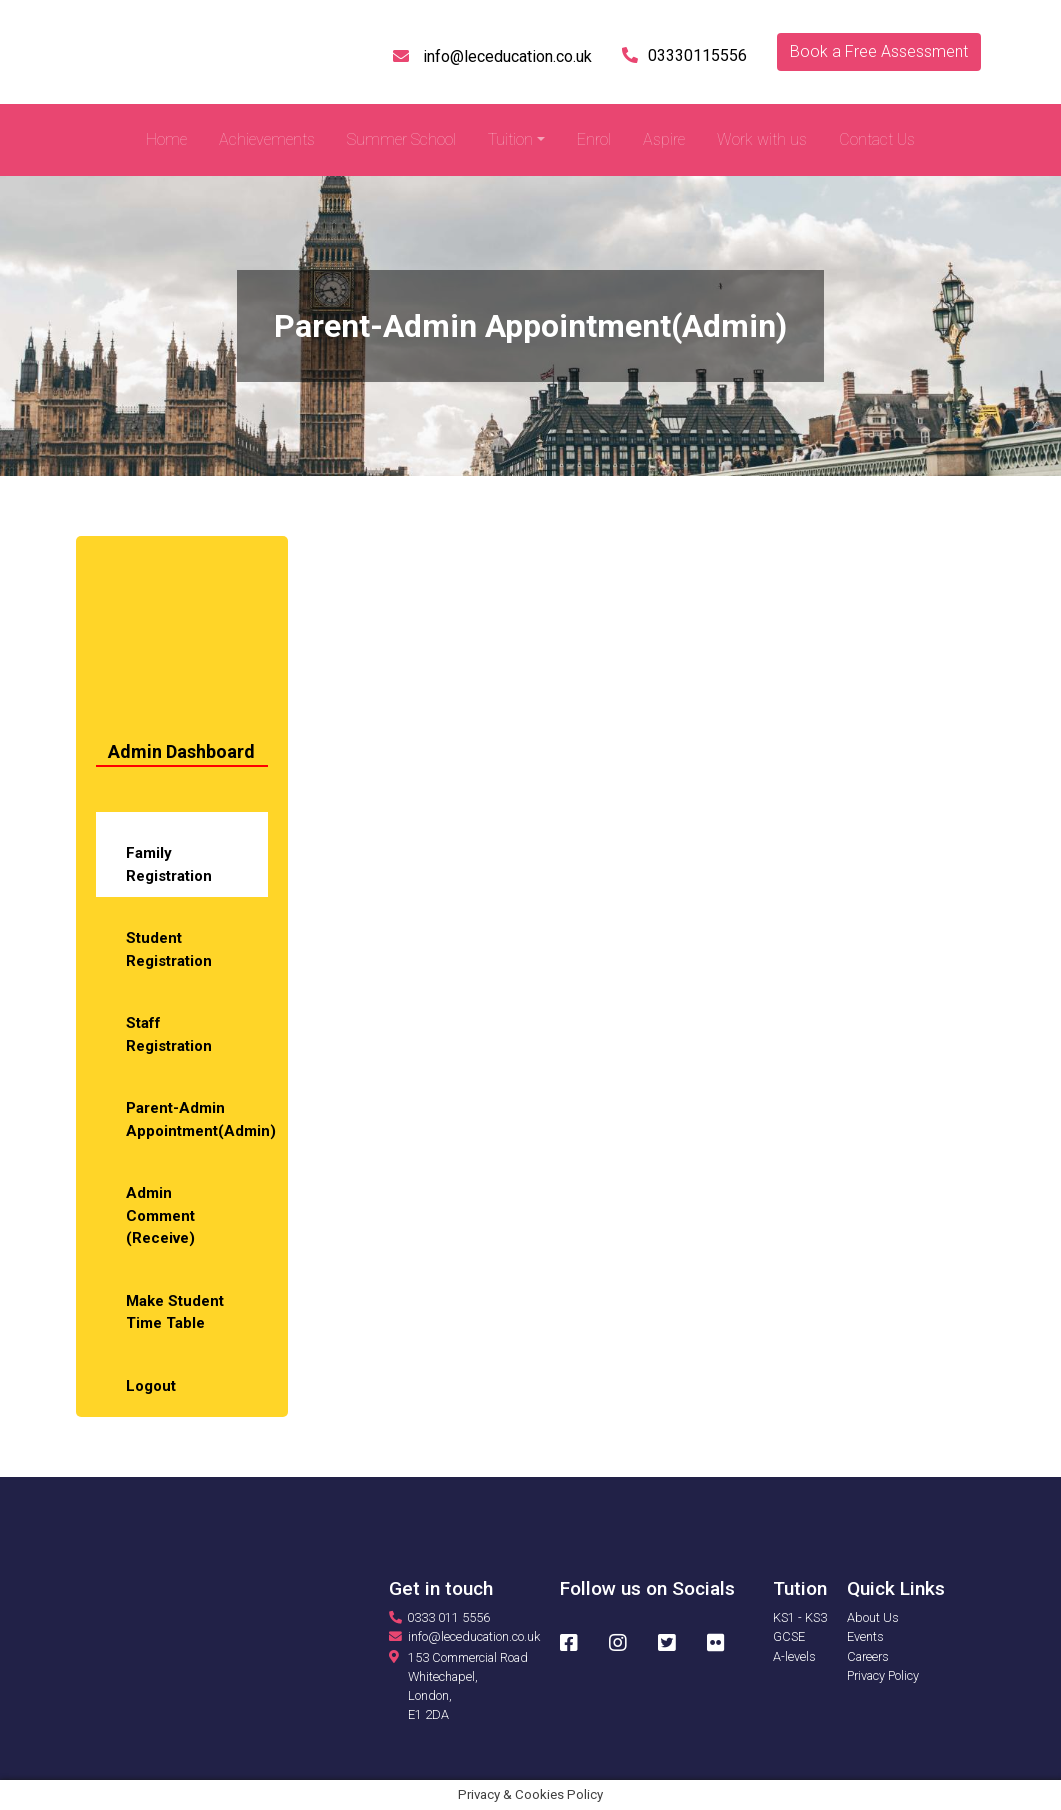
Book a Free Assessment (879, 51)
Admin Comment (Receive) (160, 1215)
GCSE (789, 1636)
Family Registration (169, 864)
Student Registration (169, 949)
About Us (873, 1617)
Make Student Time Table (175, 1312)
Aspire (664, 139)
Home (166, 139)
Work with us (762, 139)
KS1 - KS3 (800, 1617)
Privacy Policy (883, 1675)
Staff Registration (169, 1034)
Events (865, 1636)
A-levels (794, 1656)
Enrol (594, 139)
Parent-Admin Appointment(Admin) (197, 1119)
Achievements (267, 139)
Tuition (510, 139)
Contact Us (877, 139)
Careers (868, 1656)
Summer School (401, 139)
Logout (151, 1386)
